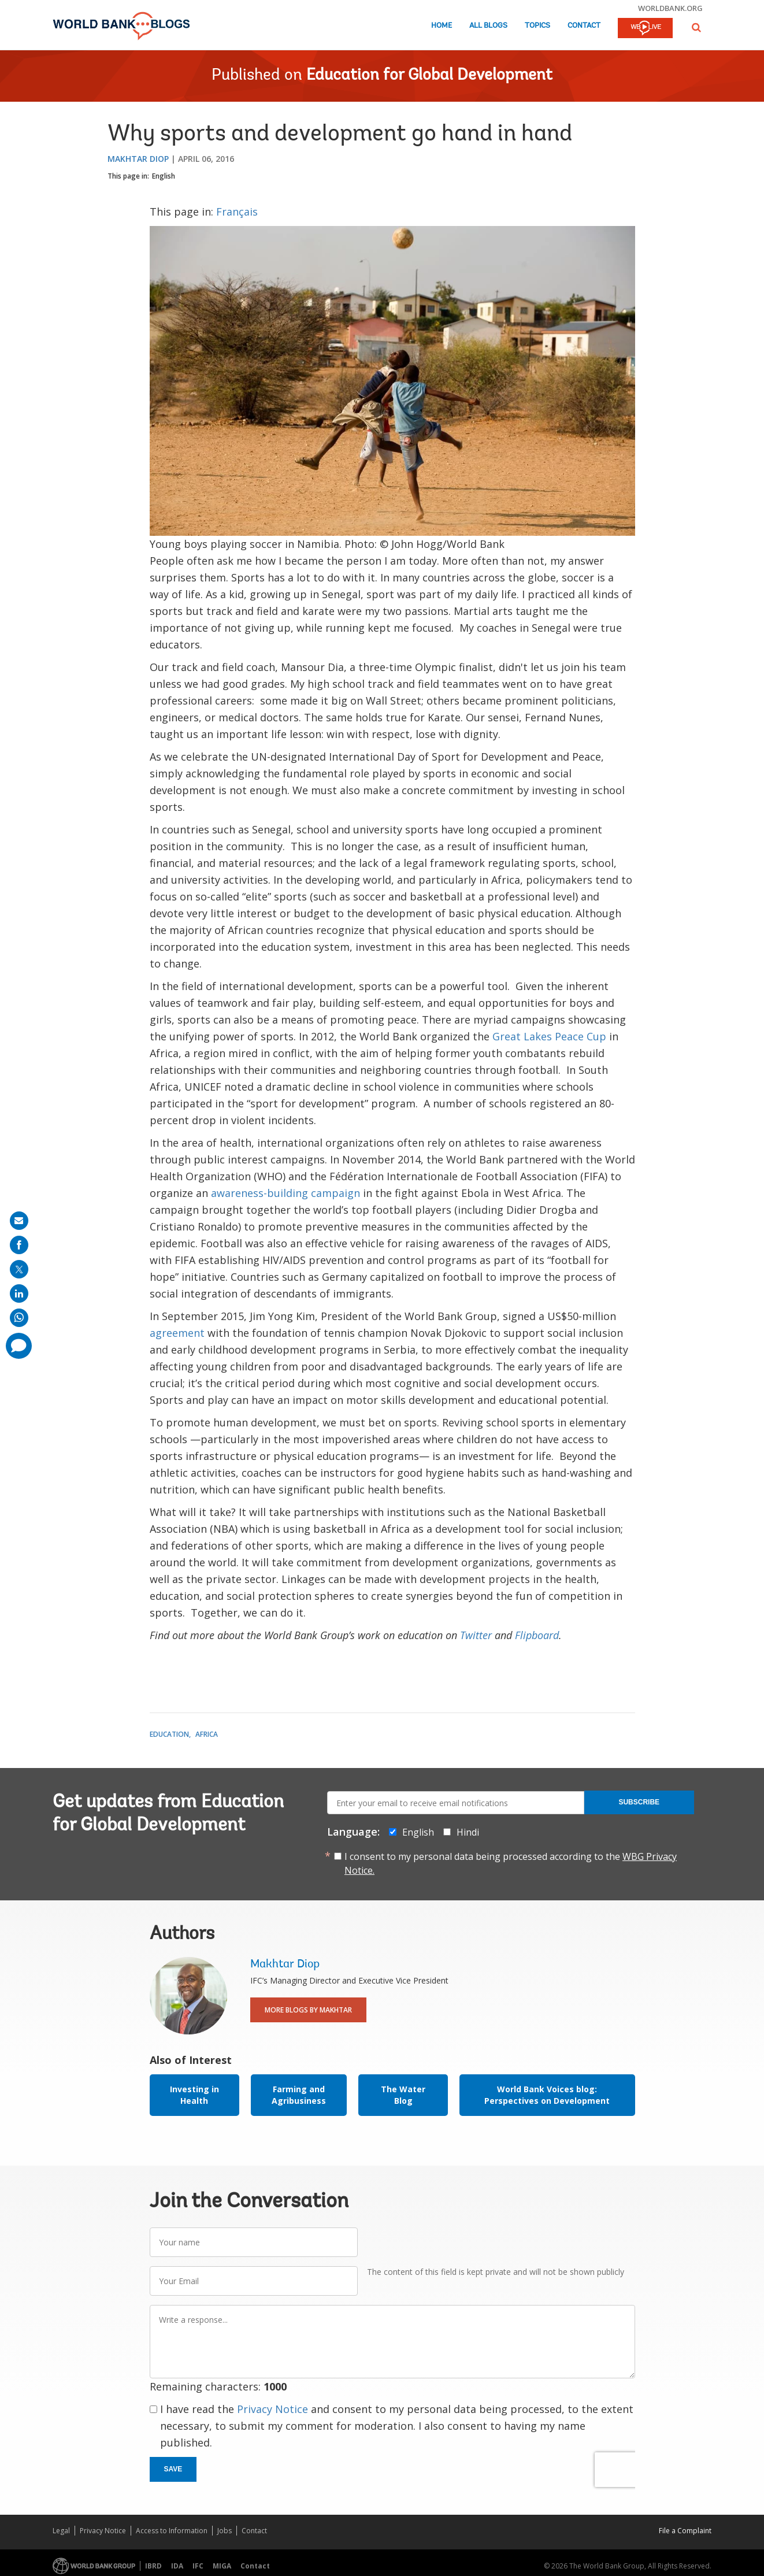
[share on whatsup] (19, 1318)
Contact (584, 25)
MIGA (222, 2566)
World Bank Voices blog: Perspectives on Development (547, 2095)
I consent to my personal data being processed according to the (510, 1863)
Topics (537, 25)
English (163, 176)
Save (173, 2469)
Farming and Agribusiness (299, 2095)
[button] (696, 27)
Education (169, 1734)
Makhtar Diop (138, 158)
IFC (197, 2566)
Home (441, 25)
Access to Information (171, 2531)
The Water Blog (403, 2095)
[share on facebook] (19, 1245)
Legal (61, 2531)
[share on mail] (19, 1220)
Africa (206, 1734)
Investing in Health (194, 2095)
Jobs (224, 2531)
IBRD (153, 2566)
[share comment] (19, 1346)
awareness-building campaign (285, 1193)
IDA (177, 2566)
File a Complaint (685, 2531)
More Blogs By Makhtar (308, 2010)
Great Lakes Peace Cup (549, 1036)
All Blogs (488, 25)
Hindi (468, 1832)
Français (237, 211)
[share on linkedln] (19, 1293)
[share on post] (19, 1269)
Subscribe (638, 1802)
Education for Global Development (429, 76)
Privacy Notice (272, 2409)
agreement (177, 1333)
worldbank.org (670, 8)
